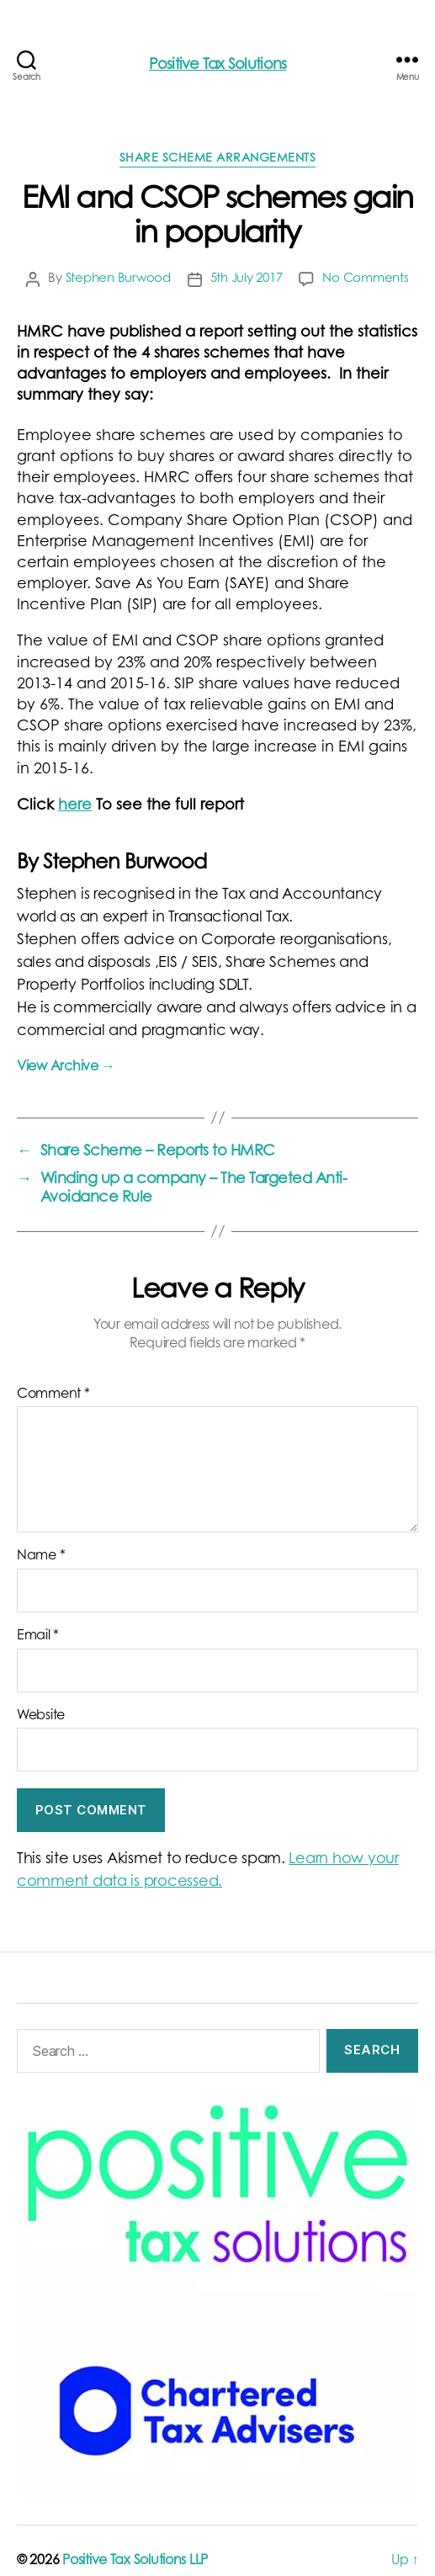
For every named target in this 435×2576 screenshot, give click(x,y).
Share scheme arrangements (217, 159)
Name (41, 1556)
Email (38, 1636)
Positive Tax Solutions (218, 65)
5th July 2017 (246, 279)
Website (41, 1716)
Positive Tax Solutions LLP (135, 2561)
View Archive (65, 1067)
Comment (53, 1394)
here (75, 806)
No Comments (365, 279)
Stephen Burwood (118, 279)
